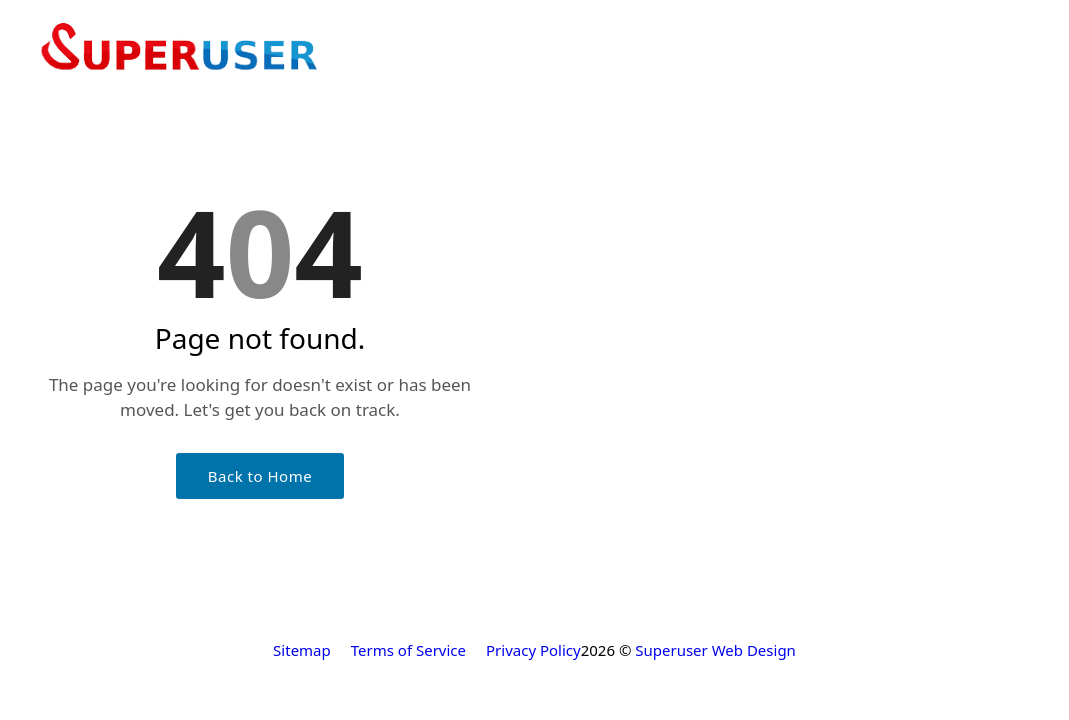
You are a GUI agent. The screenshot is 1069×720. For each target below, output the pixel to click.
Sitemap (302, 650)
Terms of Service (408, 650)
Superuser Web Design (715, 650)
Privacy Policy (533, 650)
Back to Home (260, 476)
